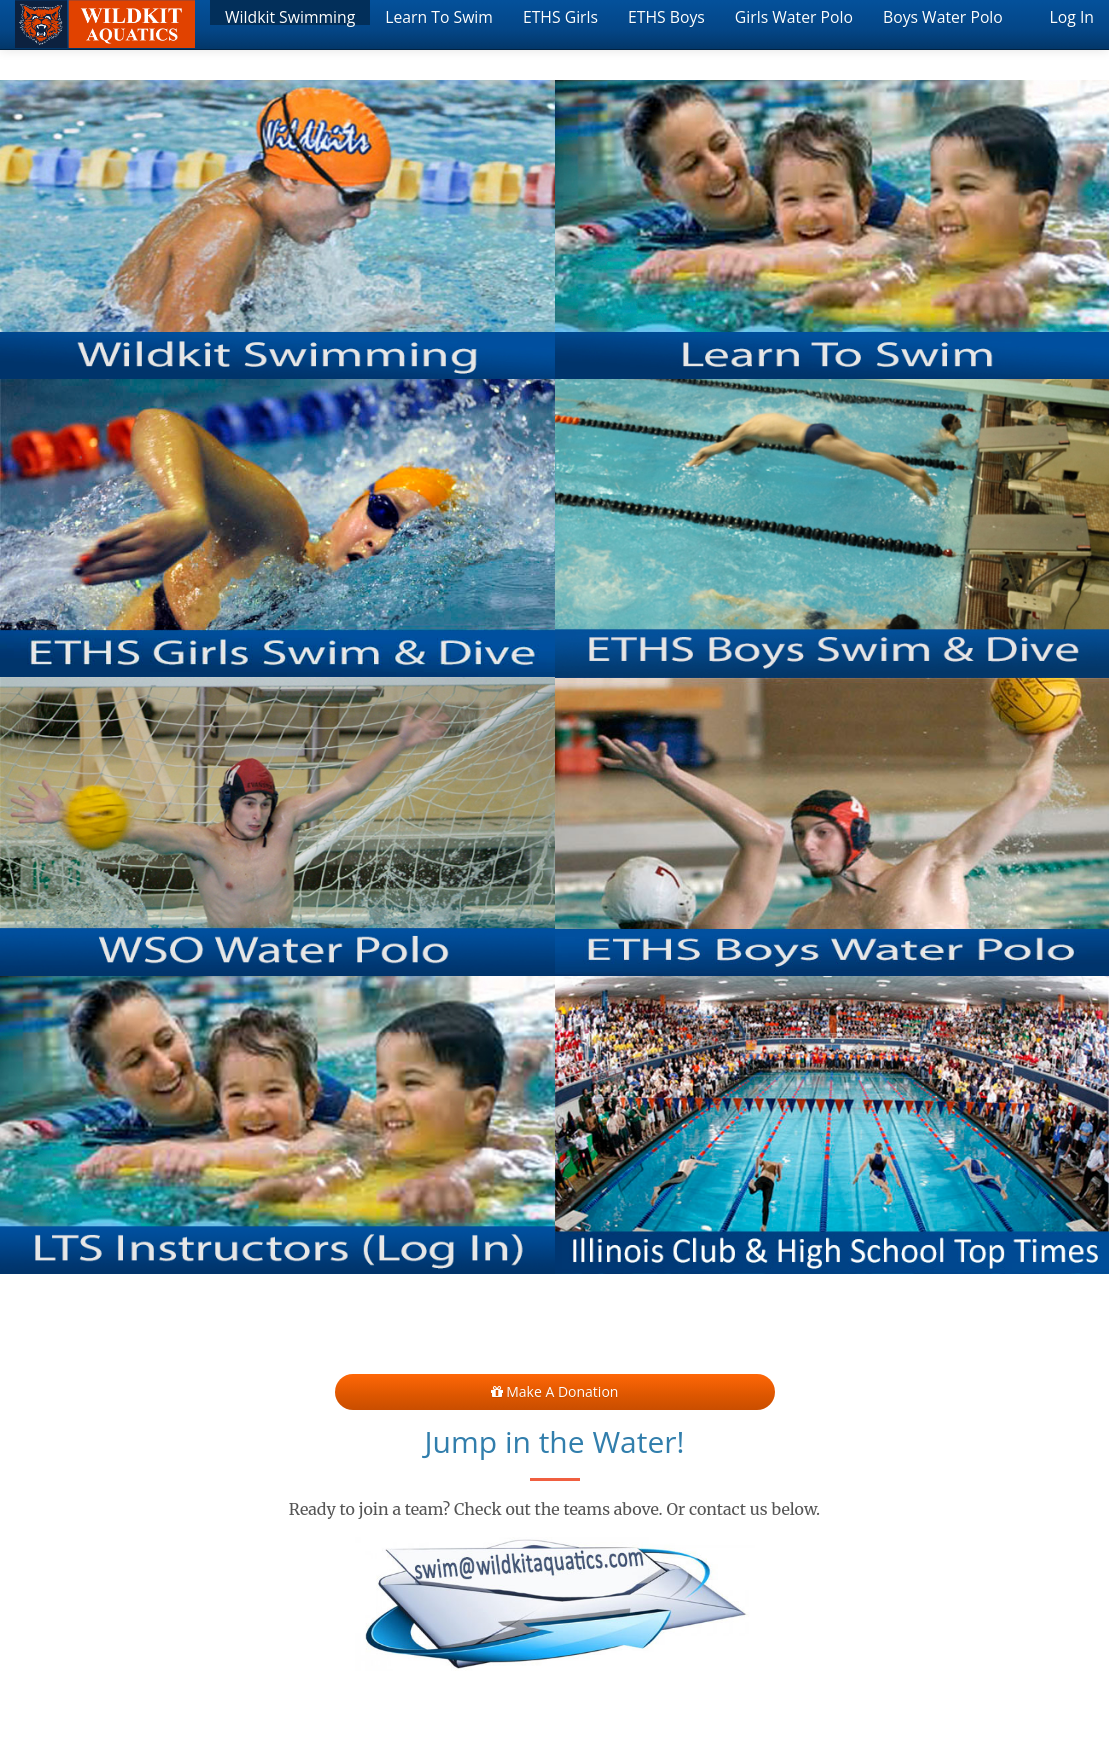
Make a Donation (555, 1391)
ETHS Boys (666, 15)
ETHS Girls (560, 15)
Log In (1072, 15)
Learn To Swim (439, 15)
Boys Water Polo (943, 15)
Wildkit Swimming (290, 15)
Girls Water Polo (794, 15)
